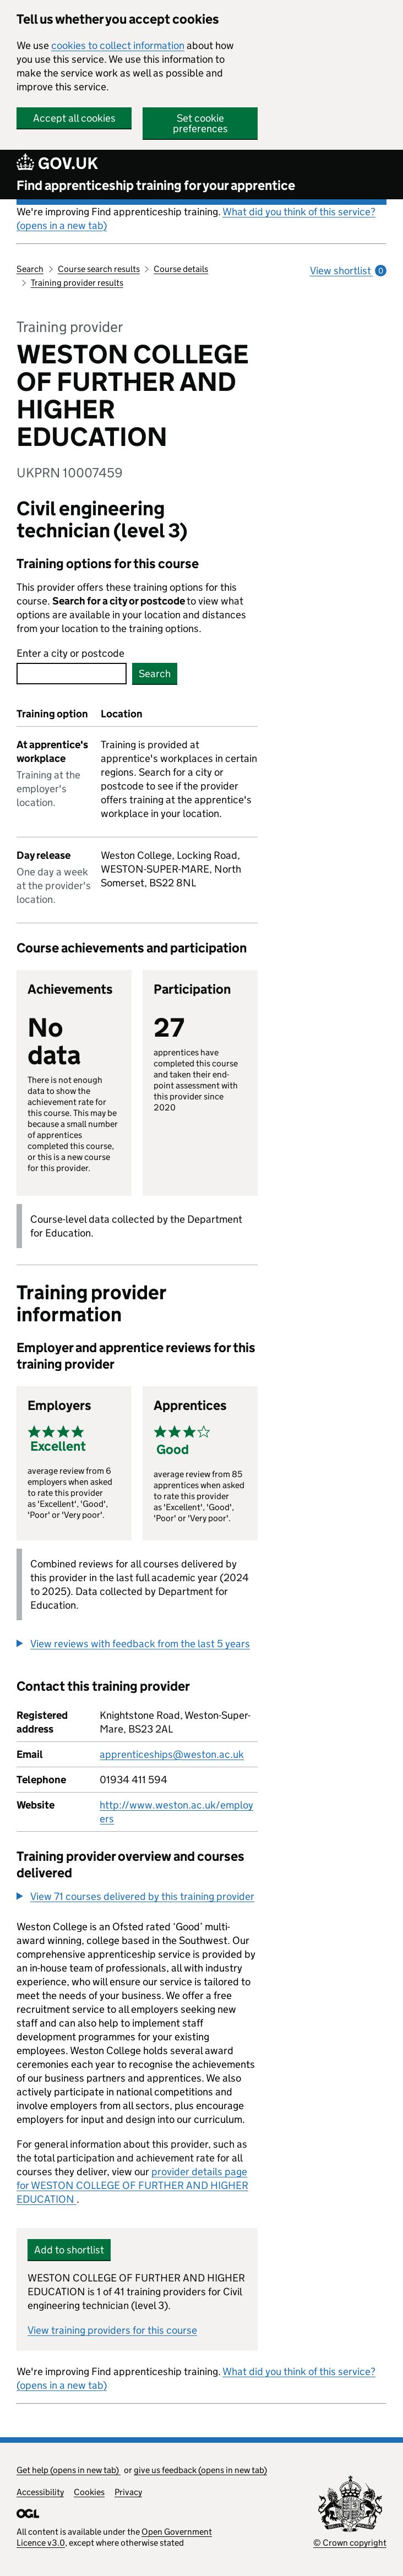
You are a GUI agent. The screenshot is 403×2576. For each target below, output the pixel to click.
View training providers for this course (112, 2330)
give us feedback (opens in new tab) (200, 2470)
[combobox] (72, 673)
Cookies (89, 2492)
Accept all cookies (74, 118)
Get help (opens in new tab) (69, 2470)
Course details (181, 269)
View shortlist (348, 270)
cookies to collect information (117, 45)
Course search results (99, 269)
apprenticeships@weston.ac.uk (172, 1754)
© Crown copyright (349, 2542)
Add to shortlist (69, 2249)
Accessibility (40, 2492)
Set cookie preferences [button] (200, 123)
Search (30, 269)
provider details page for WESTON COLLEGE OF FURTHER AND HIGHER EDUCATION (132, 2185)
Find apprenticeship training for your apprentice (156, 185)
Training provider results (77, 282)
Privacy (128, 2492)
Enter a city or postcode (70, 653)
